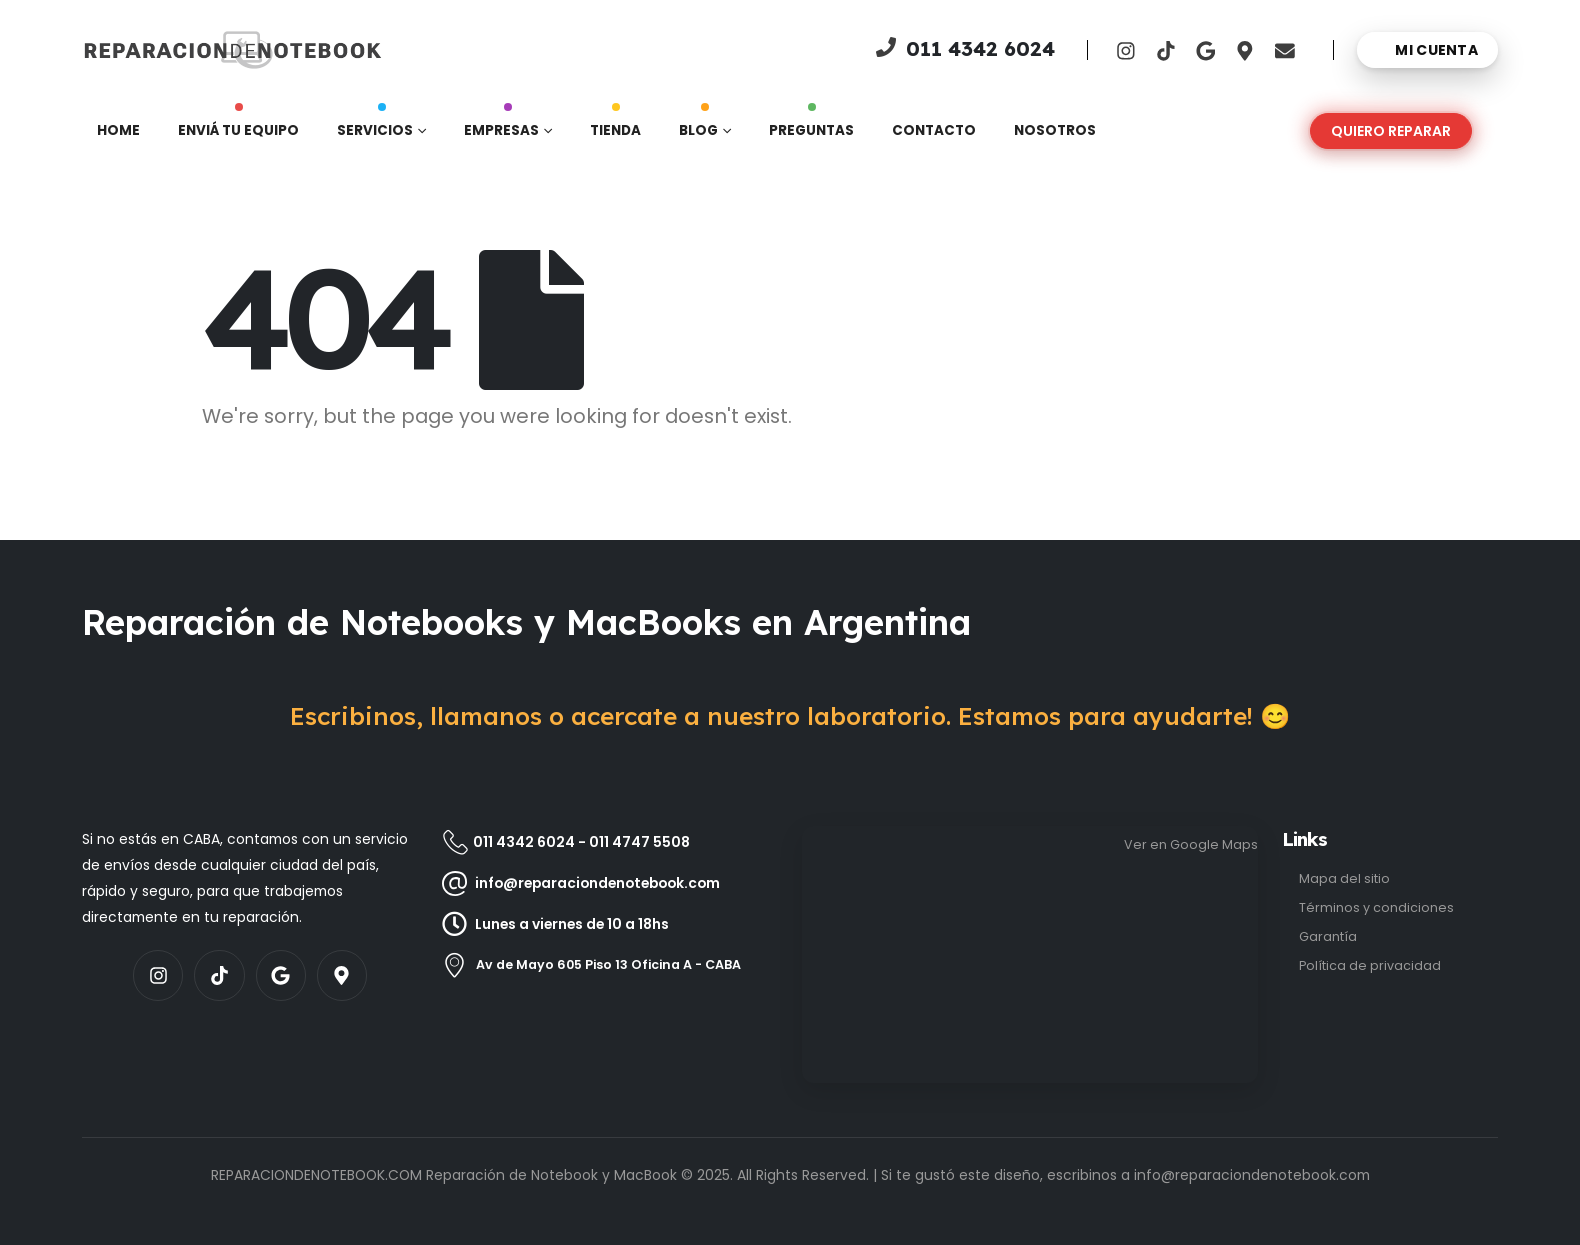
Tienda (615, 126)
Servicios (375, 126)
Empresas (501, 126)
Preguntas (811, 126)
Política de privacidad (1370, 965)
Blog (698, 126)
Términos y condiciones (1376, 907)
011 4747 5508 (639, 842)
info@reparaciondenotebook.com (1252, 1175)
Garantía (1328, 936)
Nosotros (1055, 130)
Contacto (934, 130)
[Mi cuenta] (1427, 50)
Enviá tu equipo (238, 126)
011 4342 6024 (524, 842)
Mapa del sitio (1344, 878)
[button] (1391, 131)
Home (118, 130)
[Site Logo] (147, 50)
